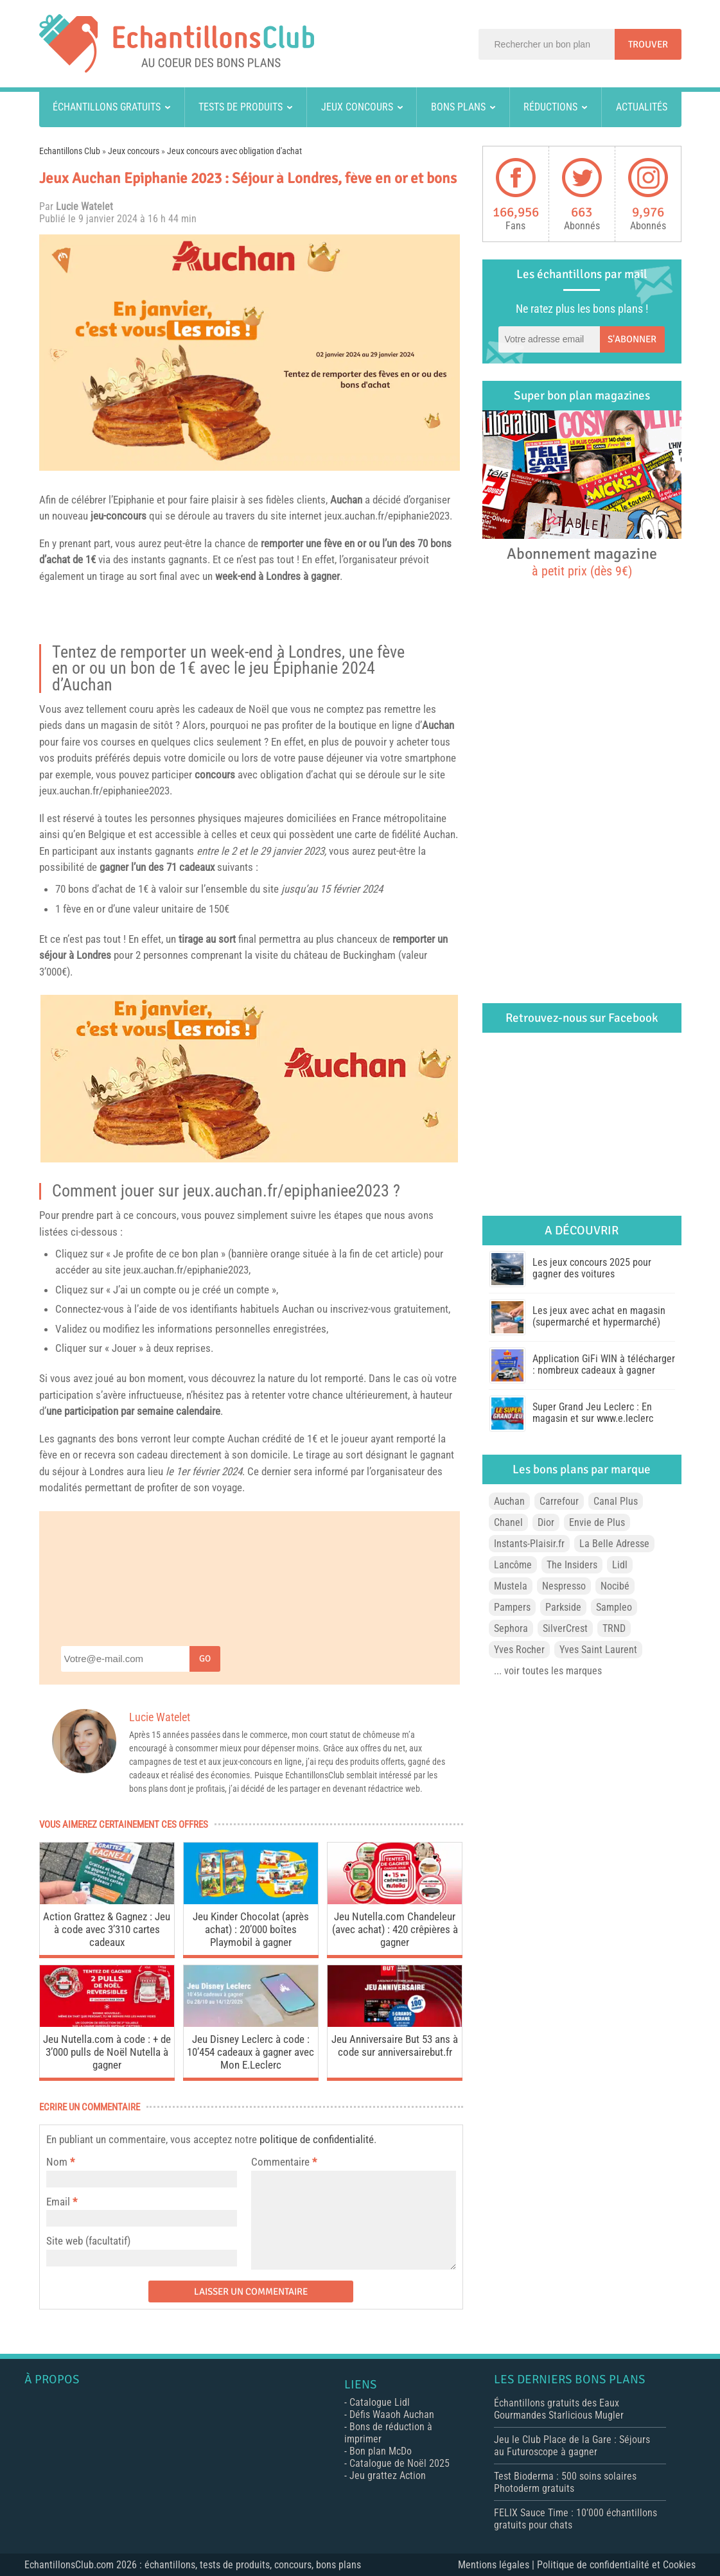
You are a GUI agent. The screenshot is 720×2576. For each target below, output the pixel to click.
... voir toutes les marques (548, 1671)
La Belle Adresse (614, 1544)
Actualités (641, 107)
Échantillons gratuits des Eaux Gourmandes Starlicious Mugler (559, 2409)
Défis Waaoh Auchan (391, 2414)
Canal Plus (615, 1501)
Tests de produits (240, 107)
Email (58, 2201)
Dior (546, 1522)
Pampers (512, 1607)
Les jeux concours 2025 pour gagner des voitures (591, 1268)
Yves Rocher (519, 1649)
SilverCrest (565, 1628)
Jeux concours (357, 107)
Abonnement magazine (582, 561)
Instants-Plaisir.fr (529, 1544)
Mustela (510, 1586)
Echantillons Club (69, 151)
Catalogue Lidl (379, 2402)
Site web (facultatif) (88, 2240)
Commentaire (284, 2161)
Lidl (620, 1565)
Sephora (511, 1628)
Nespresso (564, 1586)
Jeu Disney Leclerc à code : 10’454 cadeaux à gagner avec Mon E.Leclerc (250, 2052)
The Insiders (572, 1565)
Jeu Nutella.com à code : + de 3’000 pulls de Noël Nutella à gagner (107, 2052)
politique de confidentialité (316, 2139)
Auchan (346, 499)
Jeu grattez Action (387, 2475)
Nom (56, 2161)
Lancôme (513, 1565)
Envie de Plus (597, 1522)
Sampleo (614, 1607)
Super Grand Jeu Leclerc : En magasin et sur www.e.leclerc (592, 1412)
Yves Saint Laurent (598, 1649)
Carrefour (559, 1501)
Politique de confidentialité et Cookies (616, 2565)
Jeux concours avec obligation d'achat (234, 151)
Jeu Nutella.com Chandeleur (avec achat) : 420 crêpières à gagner (395, 1929)
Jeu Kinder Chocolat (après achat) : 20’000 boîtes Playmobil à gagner (251, 1929)
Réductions (550, 107)
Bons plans (458, 107)
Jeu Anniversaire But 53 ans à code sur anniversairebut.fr (394, 2045)
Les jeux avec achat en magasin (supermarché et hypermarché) (598, 1316)
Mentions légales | (497, 2565)
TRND (614, 1628)
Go (205, 1658)
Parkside (563, 1607)
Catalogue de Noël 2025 (399, 2463)
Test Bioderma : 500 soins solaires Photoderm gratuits (565, 2482)
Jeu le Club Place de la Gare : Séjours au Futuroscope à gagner (572, 2445)
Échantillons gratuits (107, 107)
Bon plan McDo (380, 2451)
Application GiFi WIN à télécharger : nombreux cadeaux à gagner (603, 1364)
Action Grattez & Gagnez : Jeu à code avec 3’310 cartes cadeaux (106, 1929)
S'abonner (632, 339)
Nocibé (615, 1586)
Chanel (508, 1522)
